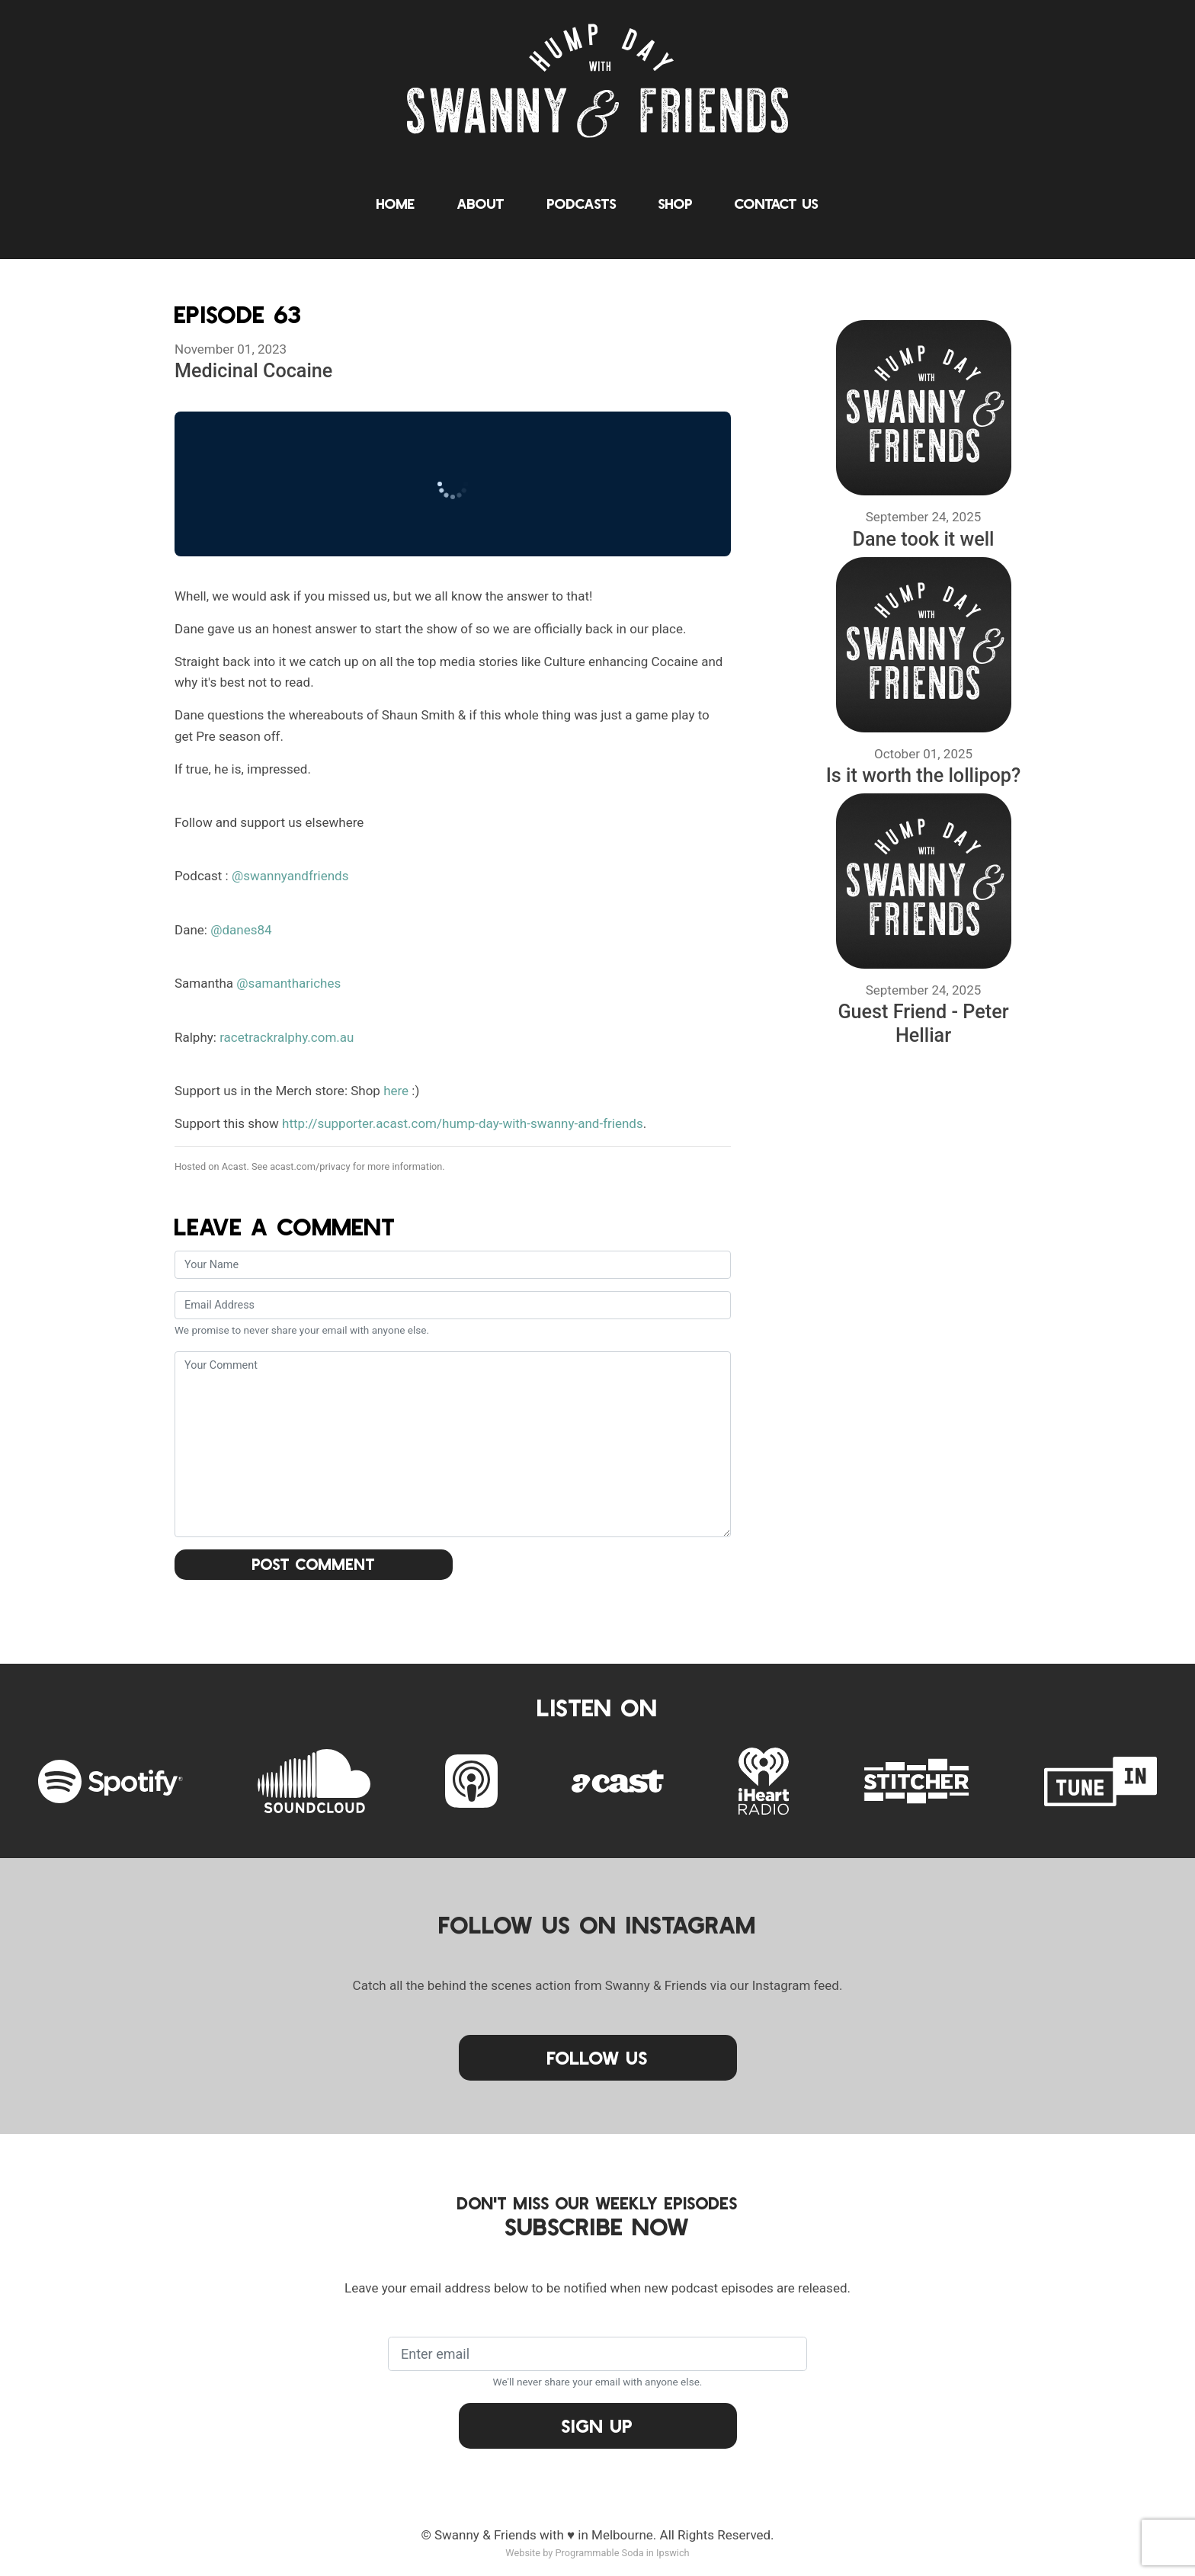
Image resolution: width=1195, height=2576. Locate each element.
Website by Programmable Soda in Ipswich (597, 2552)
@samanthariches (288, 983)
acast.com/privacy (310, 1166)
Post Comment (314, 1564)
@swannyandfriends (290, 875)
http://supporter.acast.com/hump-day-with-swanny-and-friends (462, 1123)
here (395, 1090)
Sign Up (597, 2425)
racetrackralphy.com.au (286, 1037)
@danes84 (240, 929)
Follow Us (597, 2057)
